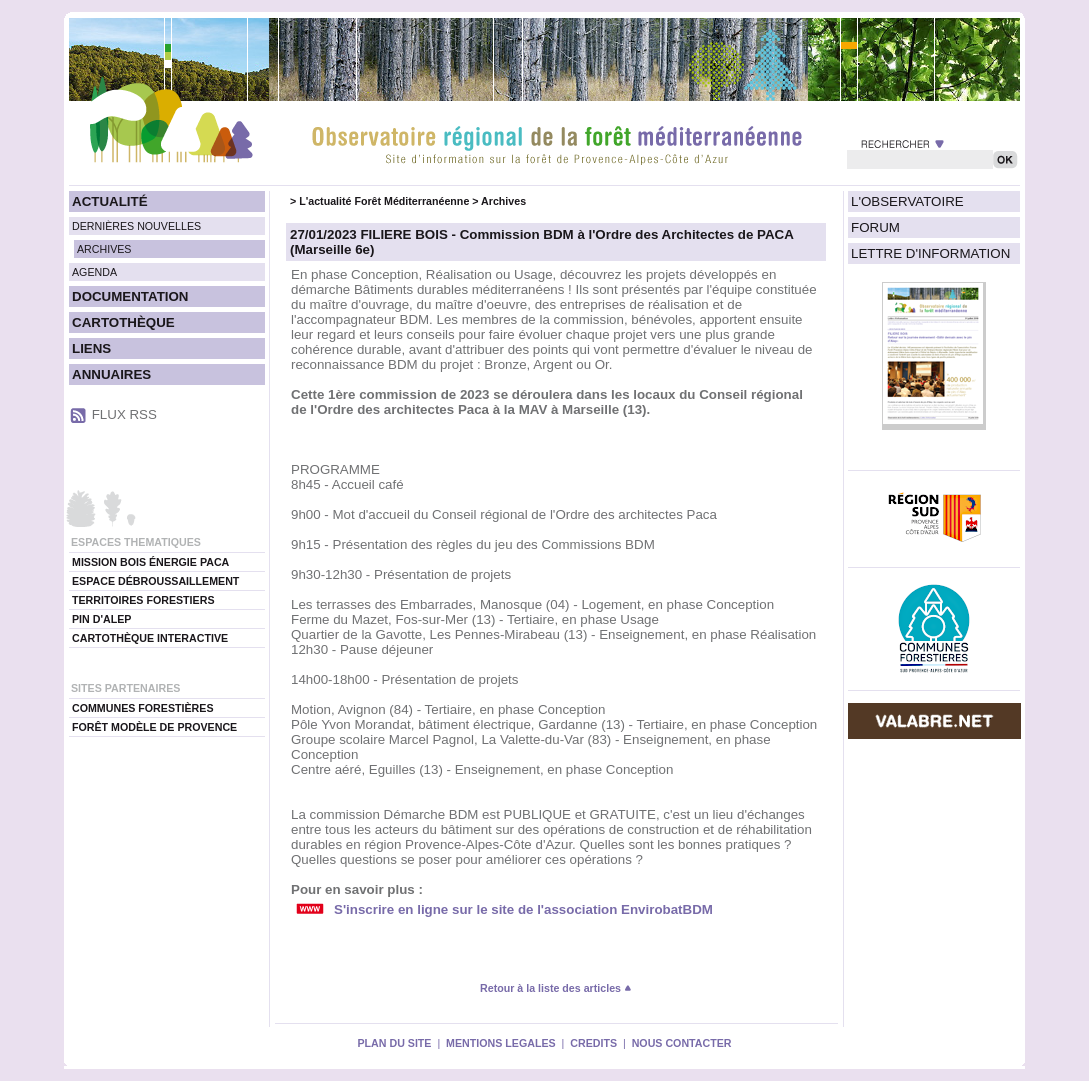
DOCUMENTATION (130, 296)
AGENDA (94, 272)
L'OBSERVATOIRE (907, 201)
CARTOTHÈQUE (123, 322)
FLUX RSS (124, 414)
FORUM (875, 227)
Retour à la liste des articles (556, 988)
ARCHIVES (104, 249)
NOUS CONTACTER (682, 1043)
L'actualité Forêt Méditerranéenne (384, 201)
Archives (503, 201)
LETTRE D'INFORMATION (930, 253)
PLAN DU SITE (394, 1043)
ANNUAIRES (111, 374)
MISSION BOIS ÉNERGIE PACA (150, 562)
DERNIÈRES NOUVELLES (136, 226)
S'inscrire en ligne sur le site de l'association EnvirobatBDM (523, 909)
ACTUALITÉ (110, 201)
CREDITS (593, 1043)
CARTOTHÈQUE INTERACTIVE (150, 638)
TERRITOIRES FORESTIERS (143, 600)
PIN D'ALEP (101, 619)
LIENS (91, 348)
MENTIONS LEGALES (501, 1043)
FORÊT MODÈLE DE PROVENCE (154, 727)
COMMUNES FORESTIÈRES (143, 708)
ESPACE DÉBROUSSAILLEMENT (155, 581)
